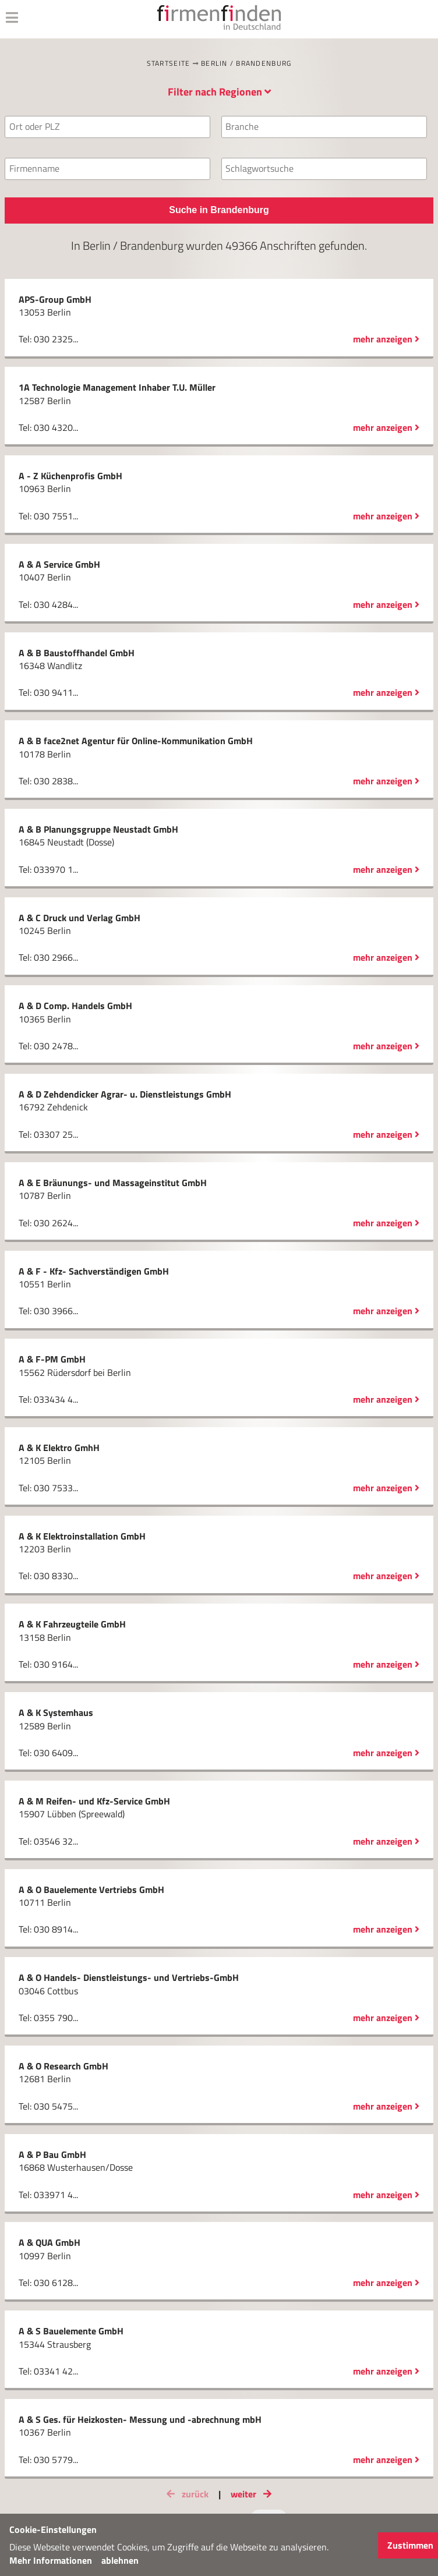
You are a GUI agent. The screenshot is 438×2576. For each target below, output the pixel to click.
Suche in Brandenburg (219, 210)
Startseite (168, 63)
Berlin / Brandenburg (246, 63)
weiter (253, 2494)
